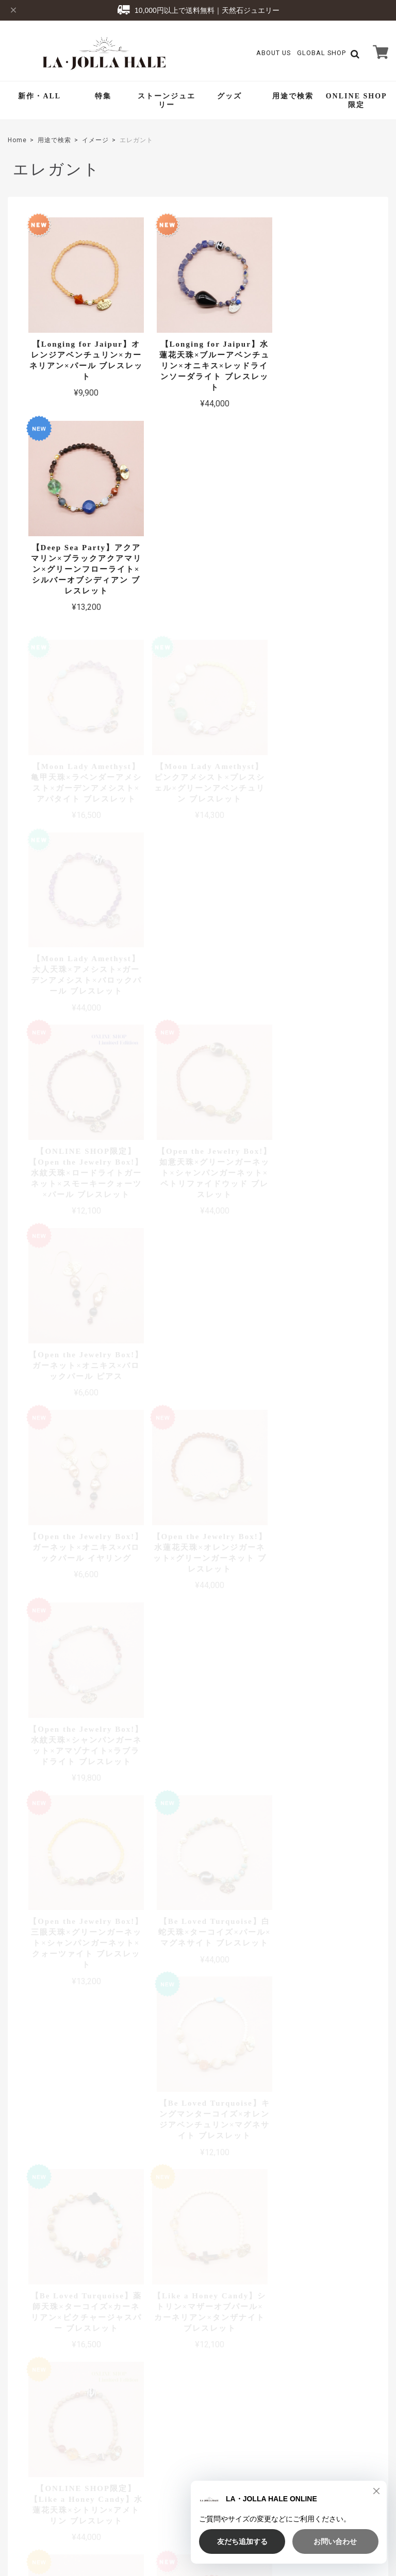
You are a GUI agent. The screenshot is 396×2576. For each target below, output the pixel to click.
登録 (362, 2408)
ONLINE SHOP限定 (356, 100)
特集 (103, 96)
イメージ (95, 140)
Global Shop (165, 2390)
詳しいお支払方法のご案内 (143, 2275)
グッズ (229, 96)
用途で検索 (293, 96)
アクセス (373, 2140)
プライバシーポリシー (247, 2501)
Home (17, 140)
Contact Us (162, 2405)
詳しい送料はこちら (154, 2059)
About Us (273, 53)
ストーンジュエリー (166, 100)
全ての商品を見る (198, 1795)
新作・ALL (39, 96)
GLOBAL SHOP (321, 53)
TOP (196, 2501)
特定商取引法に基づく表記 (327, 2501)
